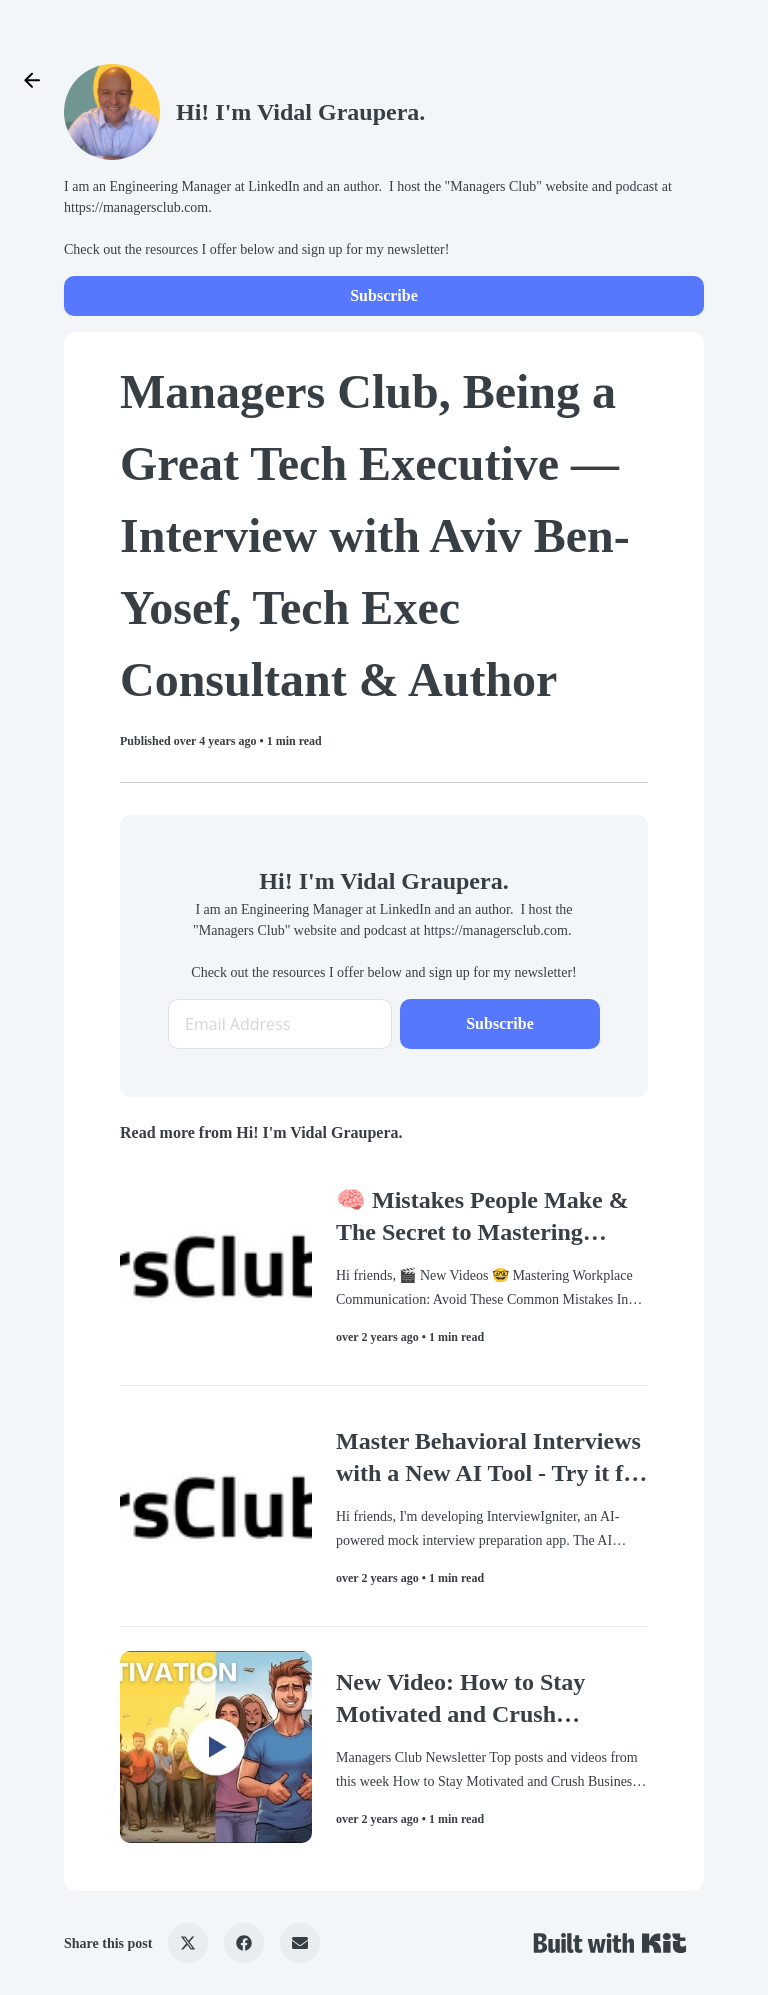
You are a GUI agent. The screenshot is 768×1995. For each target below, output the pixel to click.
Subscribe (384, 295)
